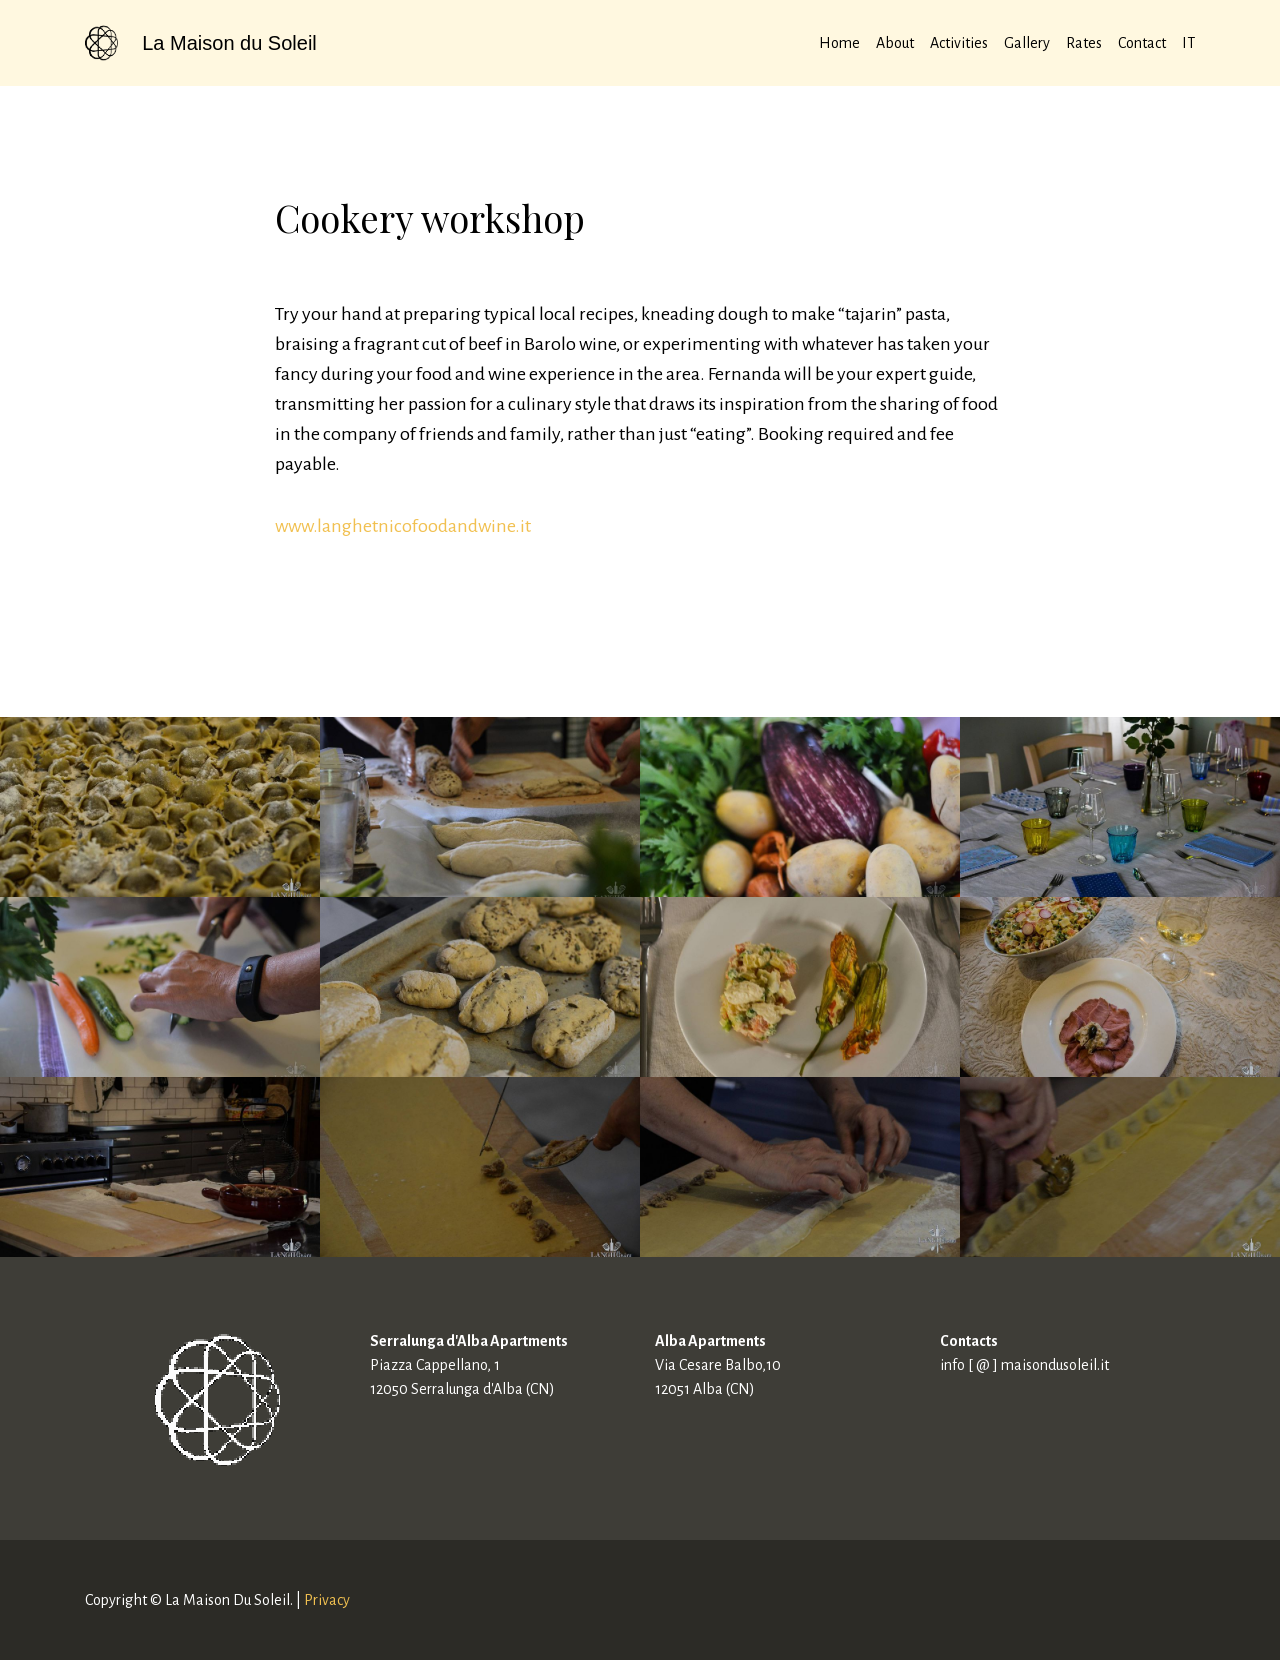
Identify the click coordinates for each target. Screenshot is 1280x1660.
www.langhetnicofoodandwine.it (403, 526)
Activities (959, 43)
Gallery (1027, 43)
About (895, 43)
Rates (1084, 43)
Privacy (327, 1600)
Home (839, 43)
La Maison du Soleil (229, 43)
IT (1188, 43)
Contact (1142, 43)
